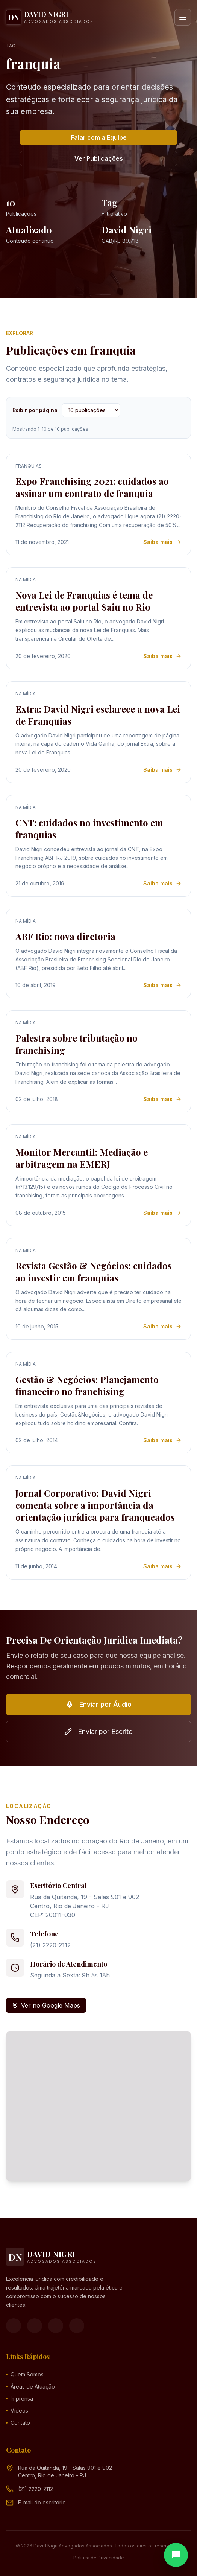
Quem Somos (25, 2374)
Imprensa (19, 2398)
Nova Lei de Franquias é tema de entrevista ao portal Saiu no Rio (84, 601)
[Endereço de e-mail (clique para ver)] (42, 2502)
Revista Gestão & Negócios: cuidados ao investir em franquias (93, 1272)
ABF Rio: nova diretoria (65, 936)
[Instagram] (34, 2325)
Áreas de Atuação (30, 2386)
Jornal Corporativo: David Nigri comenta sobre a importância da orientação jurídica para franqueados (95, 1505)
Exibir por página (35, 410)
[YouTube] (55, 2325)
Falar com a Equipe (99, 137)
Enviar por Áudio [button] (99, 1704)
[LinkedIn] (76, 2325)
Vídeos (17, 2410)
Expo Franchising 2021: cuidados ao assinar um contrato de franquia (92, 487)
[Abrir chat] (176, 2555)
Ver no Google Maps (46, 2005)
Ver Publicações (98, 158)
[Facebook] (13, 2325)
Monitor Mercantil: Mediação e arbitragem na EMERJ (81, 1158)
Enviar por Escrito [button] (98, 1731)
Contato (18, 2422)
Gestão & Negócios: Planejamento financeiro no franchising (87, 1385)
